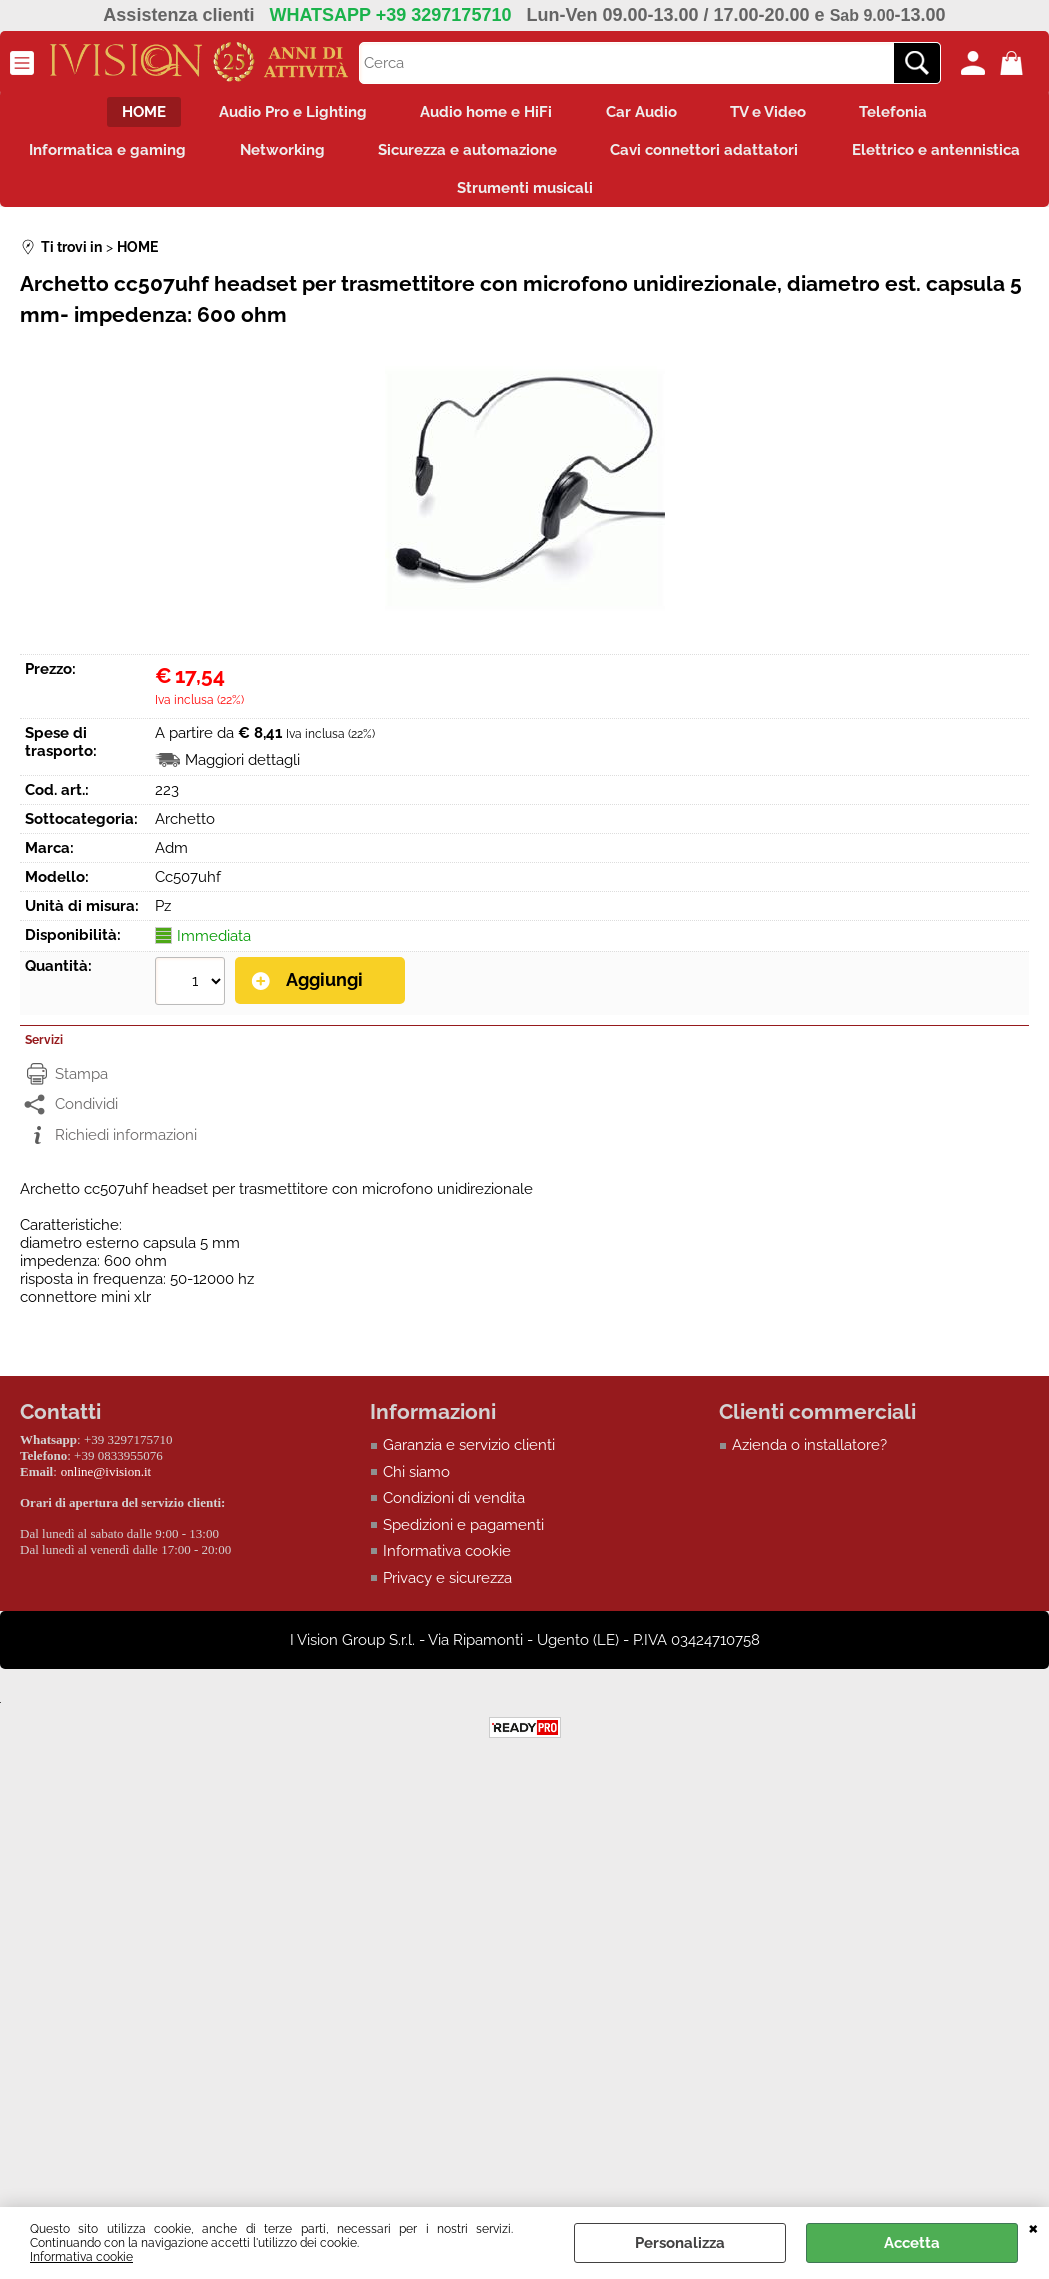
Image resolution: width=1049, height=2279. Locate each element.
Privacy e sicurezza (447, 1590)
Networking (389, 156)
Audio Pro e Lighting (283, 114)
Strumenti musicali (639, 199)
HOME (127, 114)
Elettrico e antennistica (427, 199)
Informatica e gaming (208, 156)
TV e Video (778, 114)
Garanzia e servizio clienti (469, 1458)
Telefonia (910, 114)
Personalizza (680, 2243)
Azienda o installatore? (809, 1458)
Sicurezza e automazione (581, 156)
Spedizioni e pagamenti (463, 1537)
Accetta (912, 2243)
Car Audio (644, 114)
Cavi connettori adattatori (825, 156)
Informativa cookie (81, 2257)
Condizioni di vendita (454, 1511)
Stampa (81, 1086)
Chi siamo (416, 1484)
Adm (171, 861)
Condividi (86, 1117)
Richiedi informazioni (126, 1147)
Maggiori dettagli (242, 773)
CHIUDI (1033, 2227)
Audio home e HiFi (483, 114)
